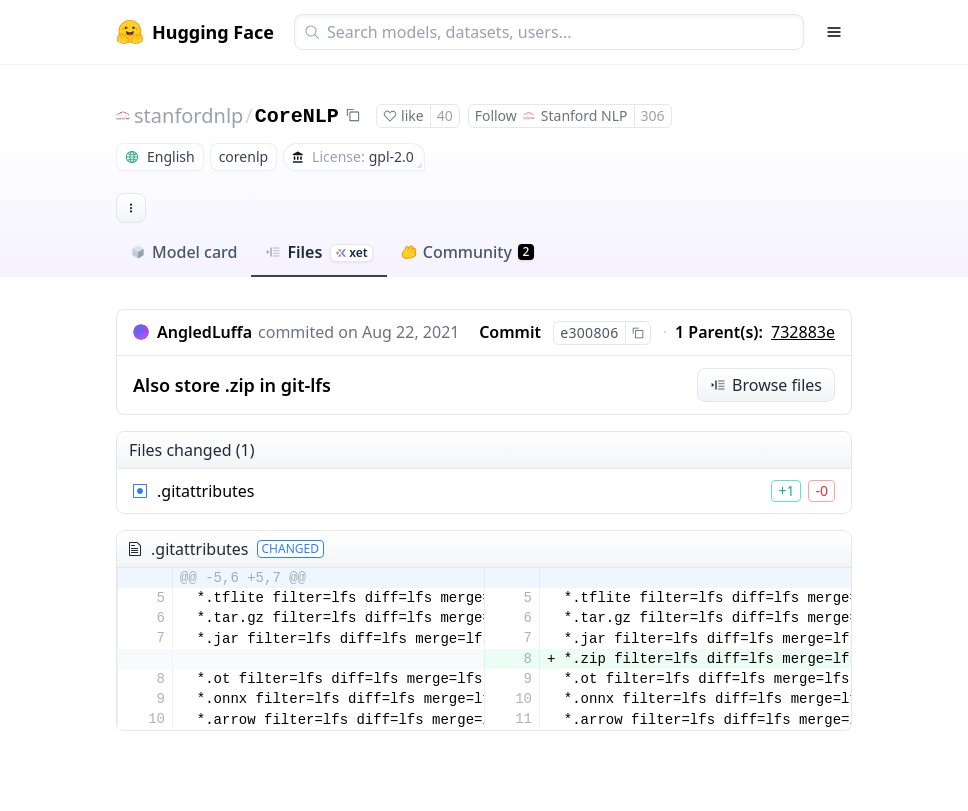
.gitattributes (206, 491)
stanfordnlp (188, 115)
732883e (803, 332)
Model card (183, 252)
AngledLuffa (204, 332)
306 (653, 115)
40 (445, 115)
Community (467, 252)
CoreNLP (297, 116)
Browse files (766, 385)
